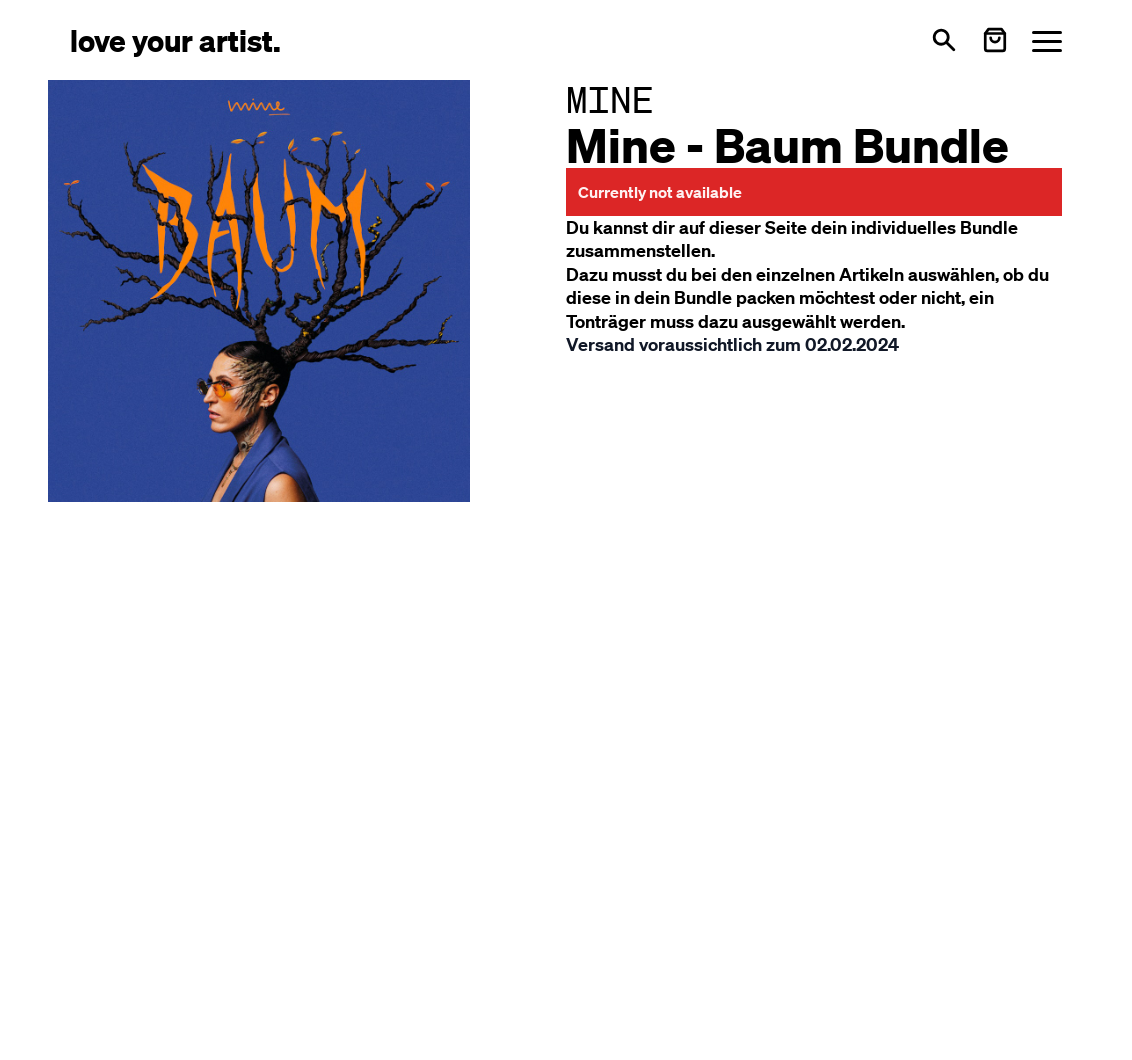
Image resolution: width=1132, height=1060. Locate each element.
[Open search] (944, 40)
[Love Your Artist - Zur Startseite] (175, 39)
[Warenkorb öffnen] (995, 40)
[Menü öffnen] (1047, 40)
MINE (610, 99)
